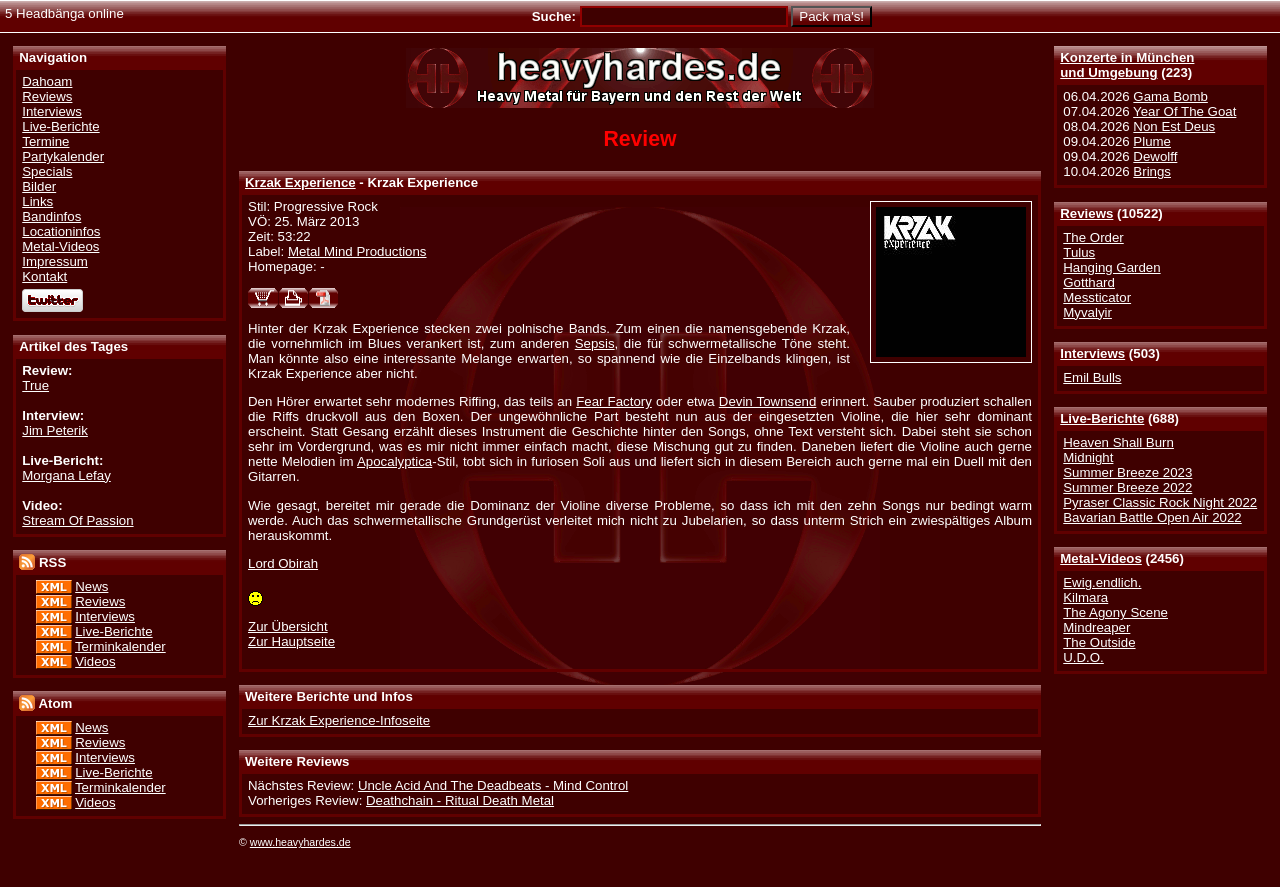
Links (37, 201)
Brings (1152, 171)
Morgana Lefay (66, 475)
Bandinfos (51, 216)
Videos (95, 661)
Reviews (1086, 213)
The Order (1093, 237)
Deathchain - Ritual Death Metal (460, 800)
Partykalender (63, 156)
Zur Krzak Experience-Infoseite (339, 720)
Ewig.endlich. (1102, 582)
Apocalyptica (394, 461)
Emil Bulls (1092, 377)
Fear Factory (614, 401)
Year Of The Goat (1184, 111)
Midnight (1088, 457)
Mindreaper (1096, 627)
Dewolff (1155, 156)
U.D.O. (1083, 657)
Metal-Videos (1101, 558)
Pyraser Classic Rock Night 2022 (1160, 502)
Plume (1152, 141)
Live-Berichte (1102, 418)
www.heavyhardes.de (300, 842)
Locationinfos (61, 231)
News (91, 586)
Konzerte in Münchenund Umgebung (1127, 65)
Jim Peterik (55, 430)
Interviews (1092, 353)
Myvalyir (1087, 312)
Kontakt (44, 276)
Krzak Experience (300, 182)
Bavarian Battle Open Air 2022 (1152, 517)
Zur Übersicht (288, 626)
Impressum (55, 261)
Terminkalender (120, 646)
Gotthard (1089, 282)
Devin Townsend (768, 401)
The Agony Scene (1115, 612)
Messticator (1097, 297)
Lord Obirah (283, 563)
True (35, 385)
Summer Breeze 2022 (1127, 487)
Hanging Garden (1111, 267)
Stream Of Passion (77, 520)
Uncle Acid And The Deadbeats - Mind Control (493, 785)
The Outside (1099, 642)
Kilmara (1085, 597)
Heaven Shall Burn (1118, 442)
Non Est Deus (1174, 126)
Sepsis (595, 343)
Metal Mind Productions (357, 251)
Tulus (1079, 252)
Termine (45, 141)
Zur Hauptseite (291, 641)
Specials (47, 171)
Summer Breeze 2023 (1127, 472)
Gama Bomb (1170, 96)
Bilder (39, 186)
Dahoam (47, 81)
